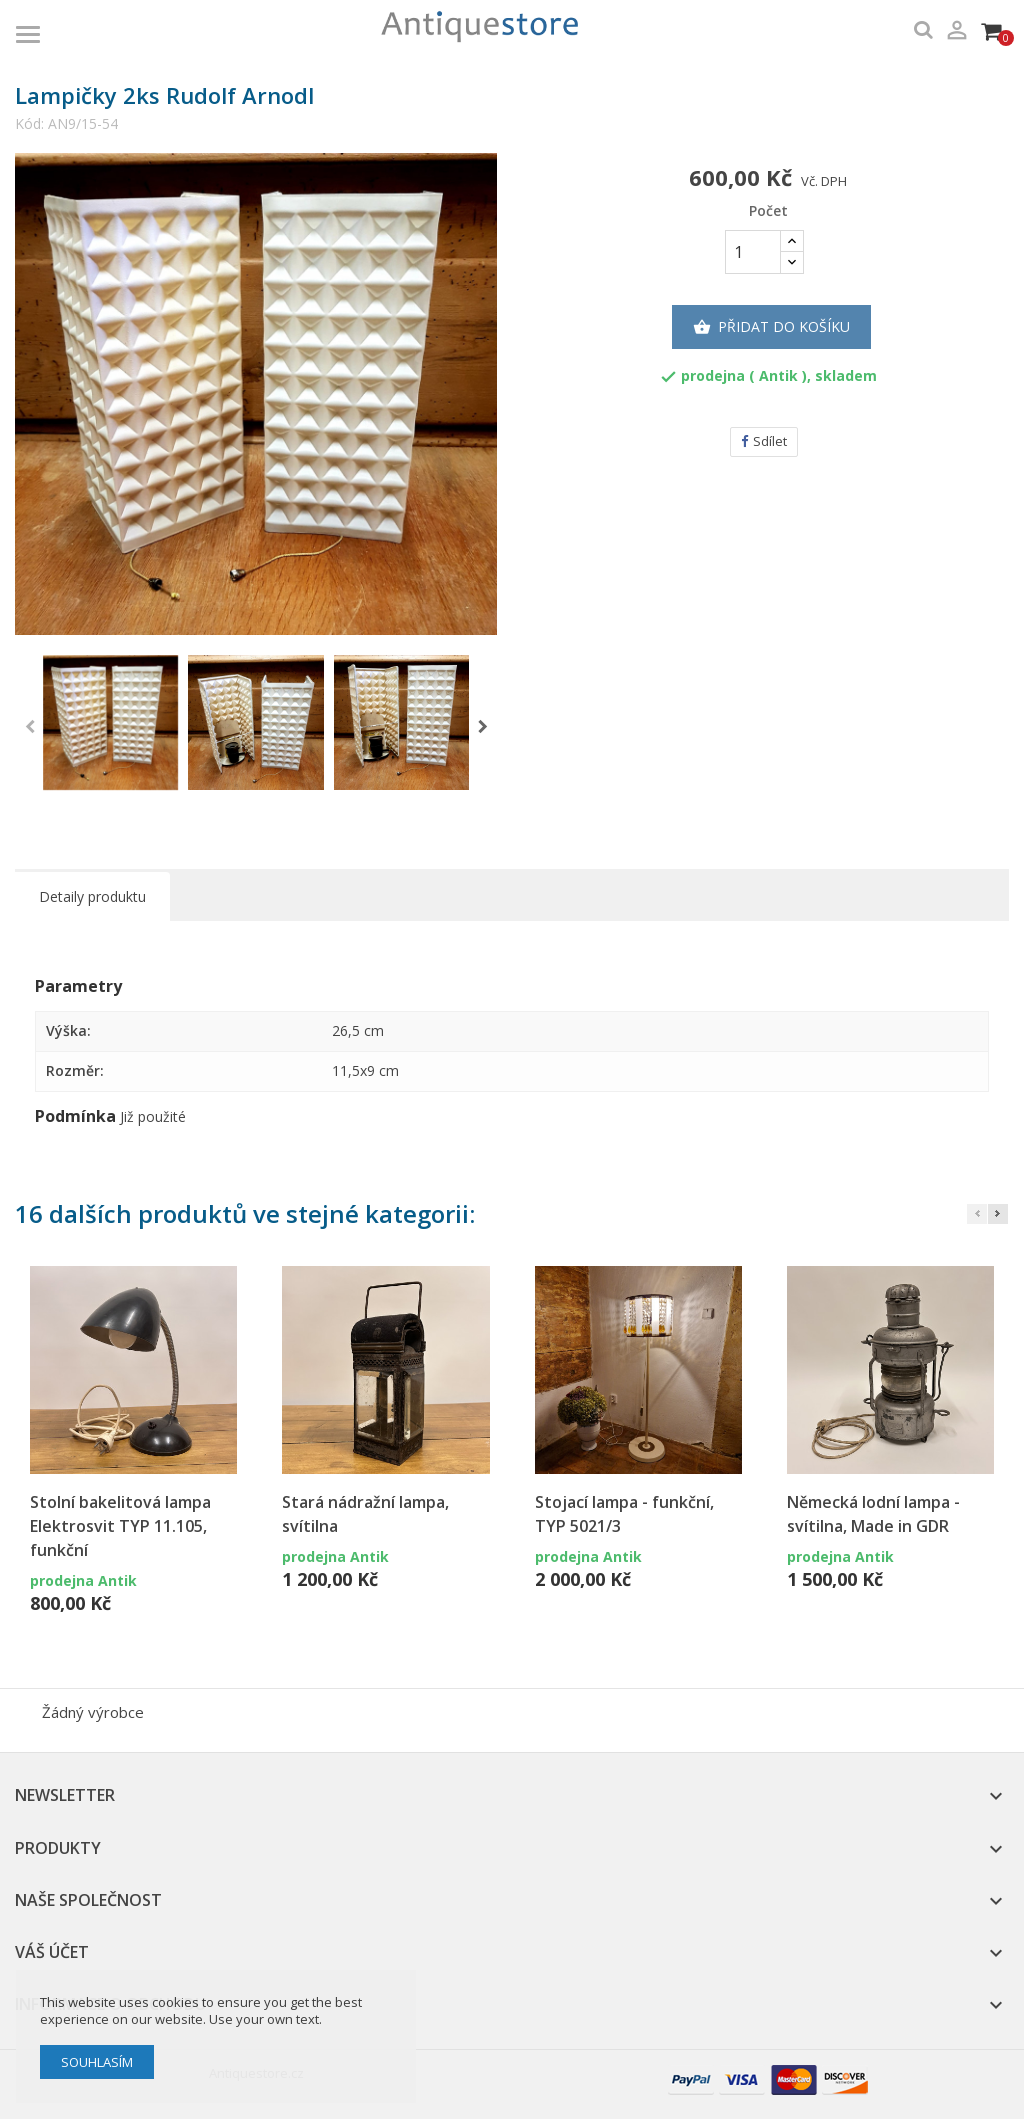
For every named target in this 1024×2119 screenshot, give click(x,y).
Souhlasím (97, 2062)
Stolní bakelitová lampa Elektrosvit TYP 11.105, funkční (120, 1526)
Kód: (29, 124)
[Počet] (753, 252)
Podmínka (75, 1117)
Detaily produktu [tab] (92, 896)
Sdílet (764, 441)
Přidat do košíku (771, 327)
